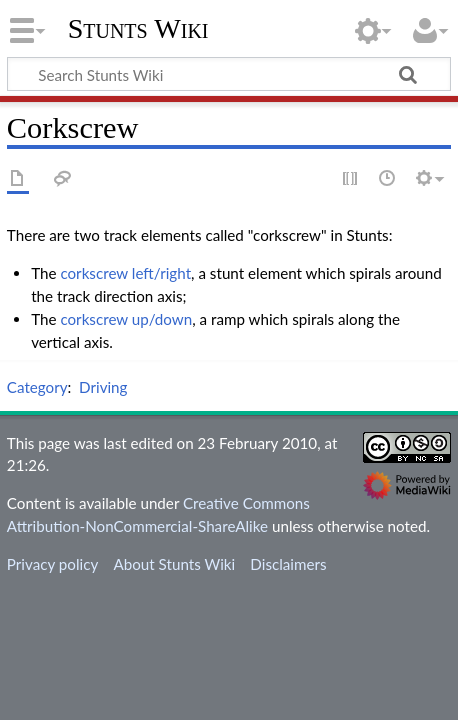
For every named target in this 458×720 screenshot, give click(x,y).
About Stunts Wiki (174, 564)
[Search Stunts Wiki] (229, 74)
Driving (103, 387)
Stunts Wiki (138, 29)
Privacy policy (52, 564)
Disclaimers (288, 564)
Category (37, 387)
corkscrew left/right (125, 273)
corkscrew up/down (126, 319)
